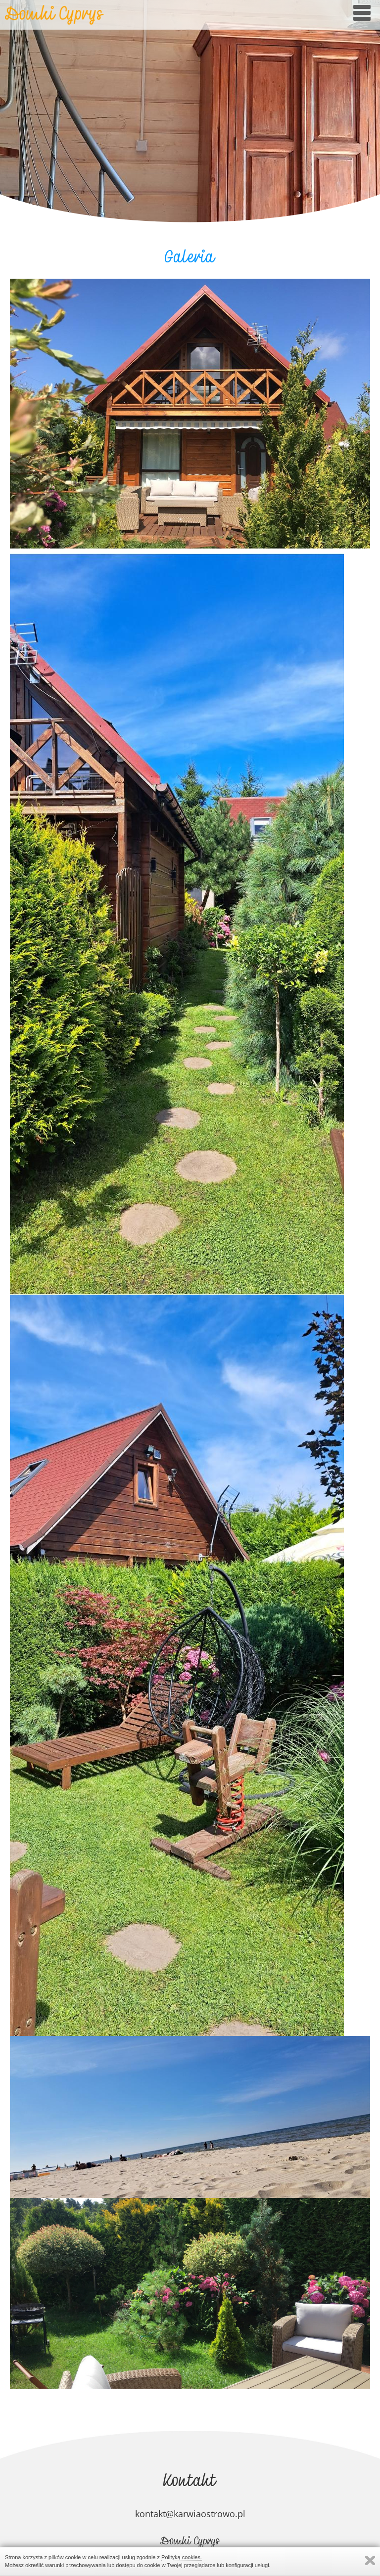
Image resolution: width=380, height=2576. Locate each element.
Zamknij (370, 2560)
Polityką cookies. (181, 2557)
